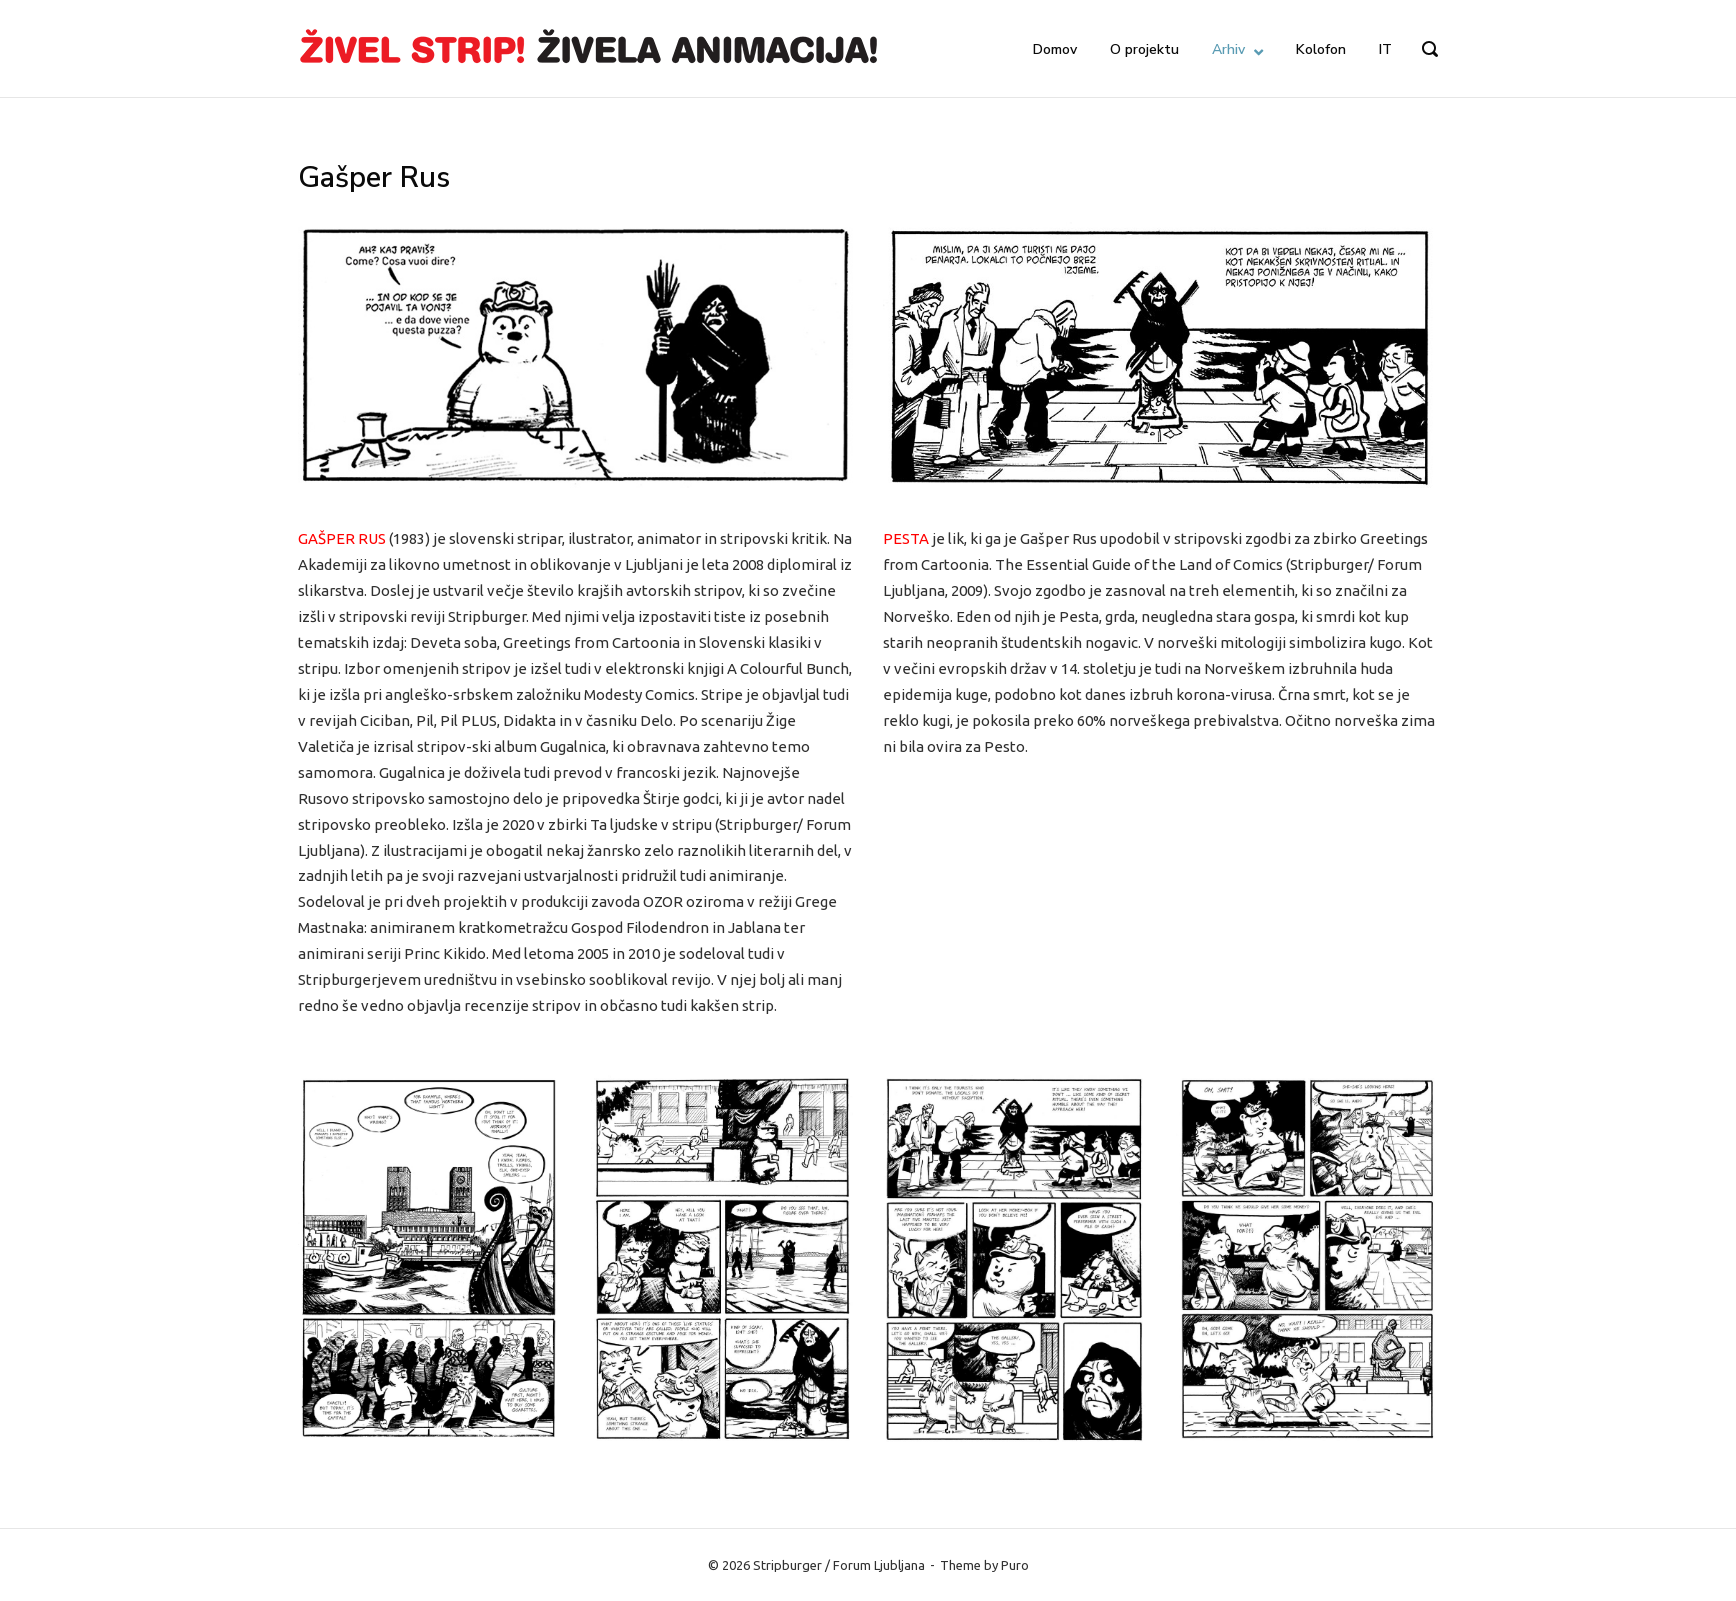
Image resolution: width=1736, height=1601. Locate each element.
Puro (1015, 1565)
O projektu (1144, 49)
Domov (1055, 49)
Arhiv (1228, 49)
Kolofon (1321, 49)
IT (1385, 49)
